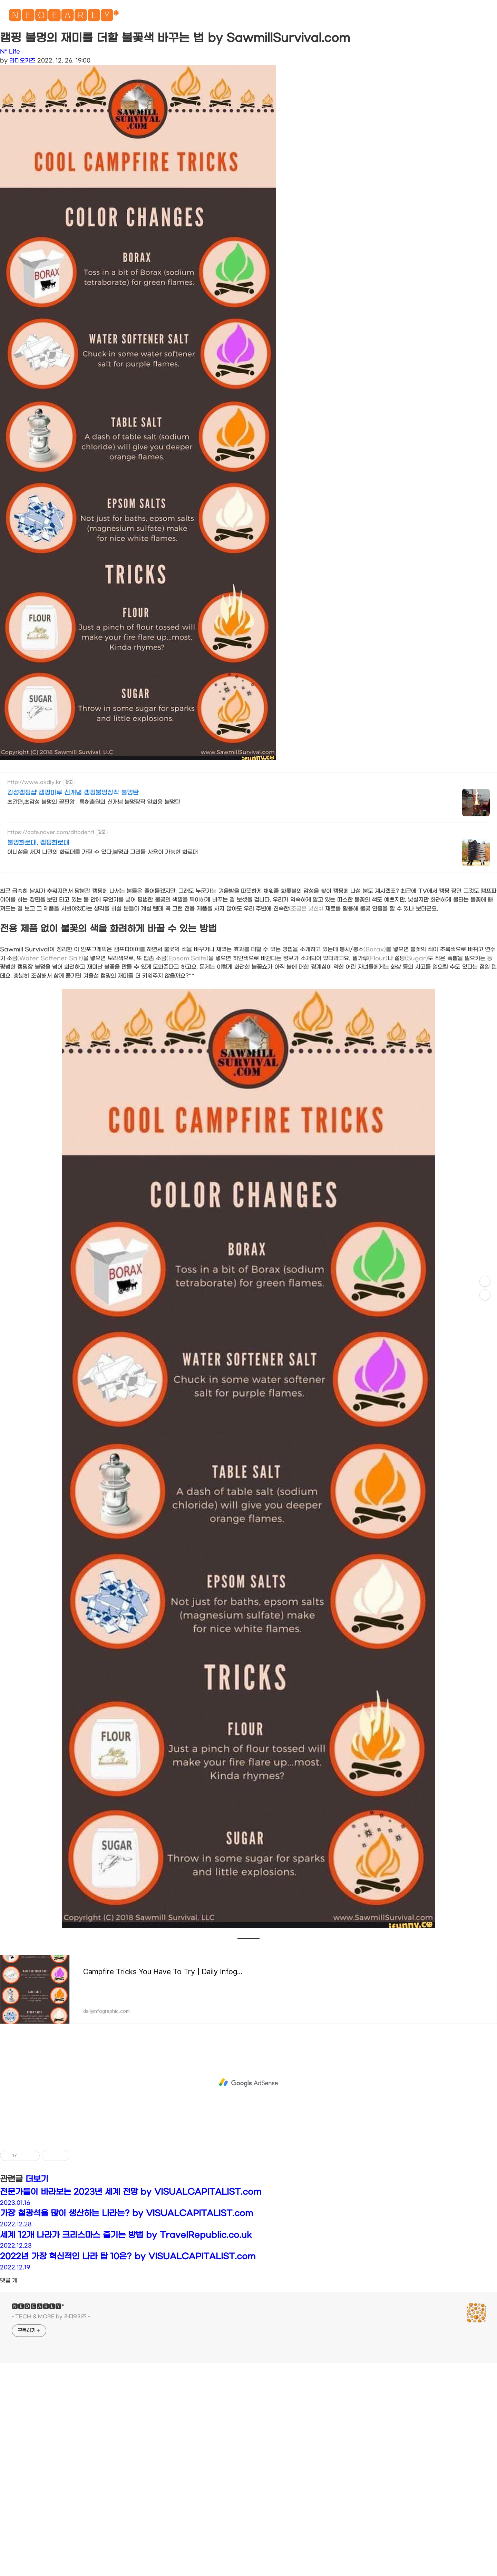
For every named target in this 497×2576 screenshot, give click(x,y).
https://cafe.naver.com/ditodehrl (50, 832)
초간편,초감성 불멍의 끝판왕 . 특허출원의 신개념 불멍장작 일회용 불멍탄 (93, 802)
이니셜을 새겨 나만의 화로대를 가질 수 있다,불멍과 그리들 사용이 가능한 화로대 (102, 852)
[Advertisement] (248, 2082)
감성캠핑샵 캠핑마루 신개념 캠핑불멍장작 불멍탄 (73, 792)
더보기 (37, 2179)
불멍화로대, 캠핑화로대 (38, 842)
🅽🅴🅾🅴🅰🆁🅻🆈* (63, 17)
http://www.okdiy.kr (34, 782)
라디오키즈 (22, 60)
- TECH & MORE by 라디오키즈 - (51, 2317)
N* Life (10, 51)
